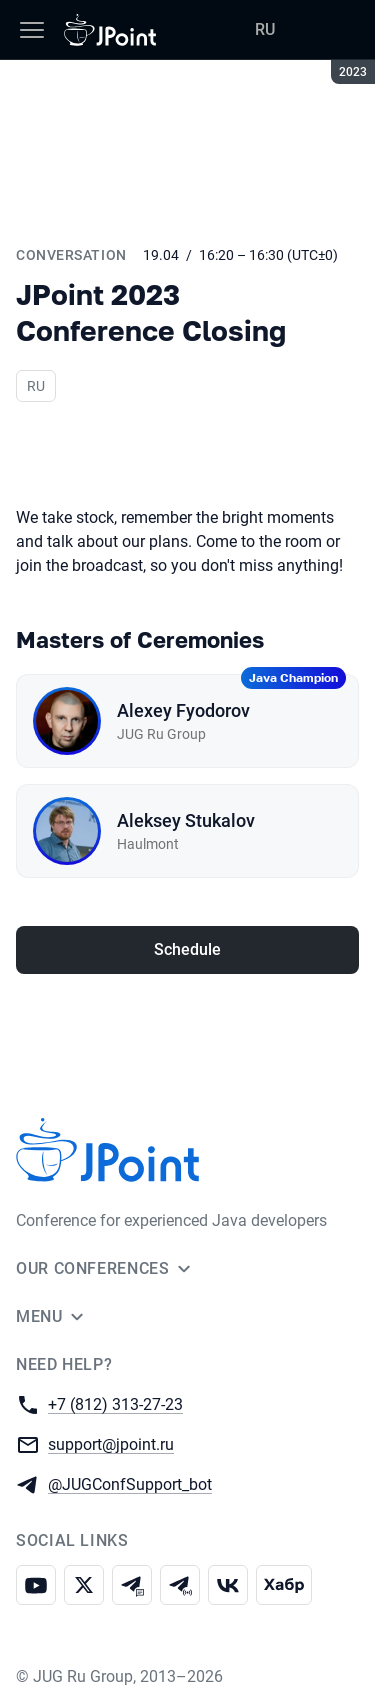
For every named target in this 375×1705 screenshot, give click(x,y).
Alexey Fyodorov (183, 710)
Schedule (187, 949)
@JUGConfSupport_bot (130, 1483)
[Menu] (32, 30)
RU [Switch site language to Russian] (265, 29)
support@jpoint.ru (111, 1443)
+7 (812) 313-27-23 (115, 1403)
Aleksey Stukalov (186, 820)
